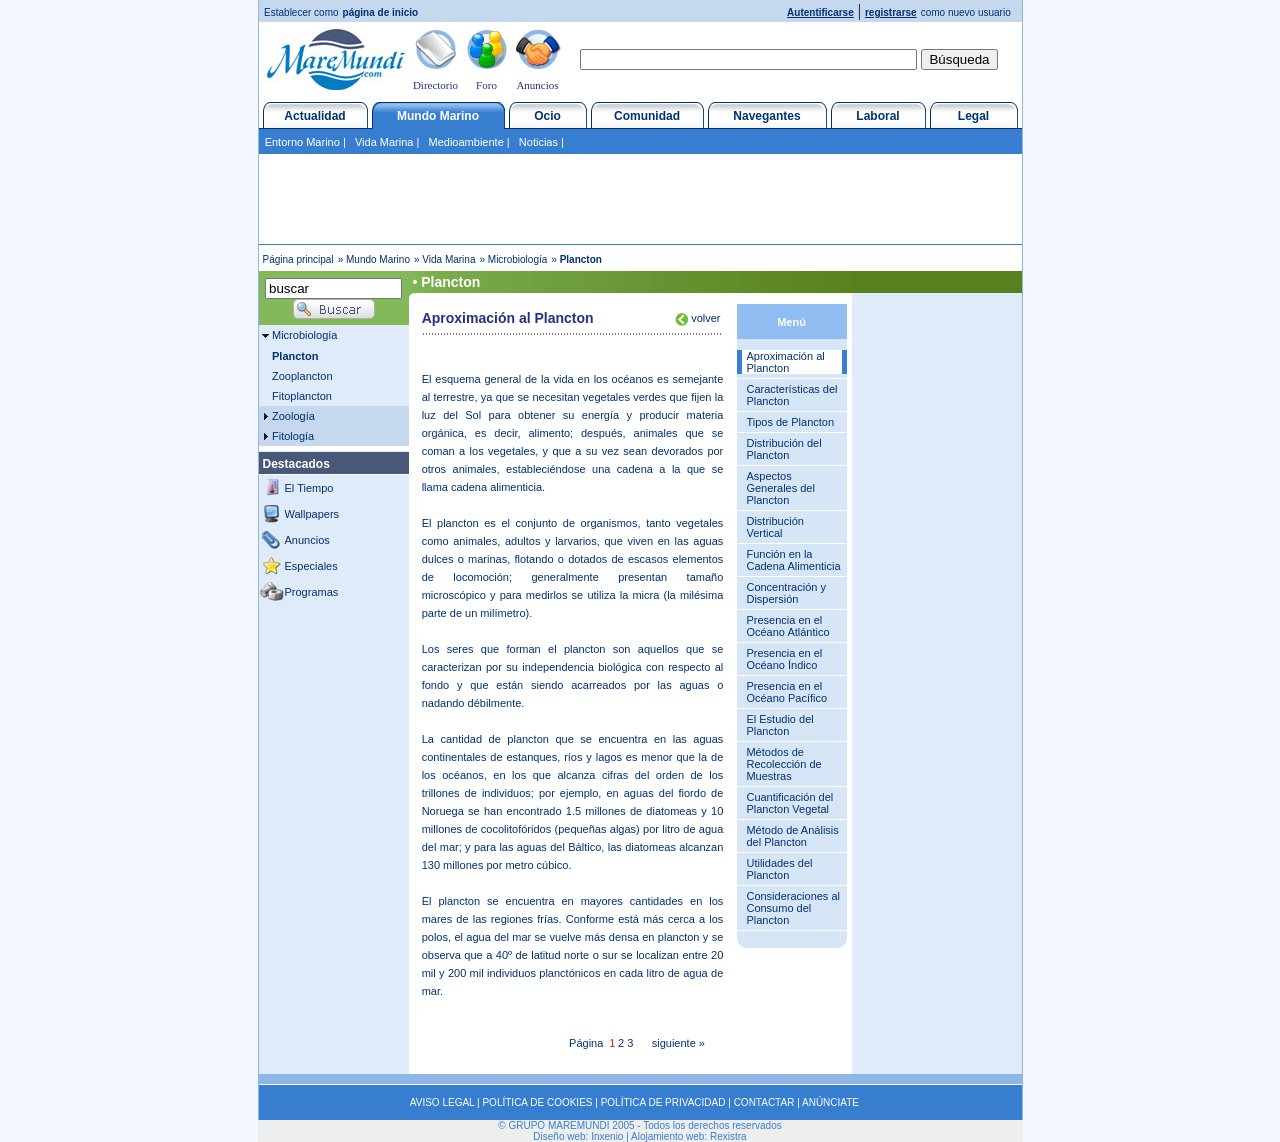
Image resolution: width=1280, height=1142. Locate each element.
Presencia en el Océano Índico (784, 659)
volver (704, 318)
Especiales (311, 566)
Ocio (547, 116)
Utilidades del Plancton (779, 869)
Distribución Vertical (774, 527)
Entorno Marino (302, 142)
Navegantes (766, 116)
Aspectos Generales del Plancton (780, 488)
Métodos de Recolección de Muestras (783, 764)
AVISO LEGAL (442, 1102)
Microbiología (517, 259)
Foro (486, 85)
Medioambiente (466, 142)
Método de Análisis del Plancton (792, 836)
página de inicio (381, 12)
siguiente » (678, 1043)
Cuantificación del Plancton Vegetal (789, 803)
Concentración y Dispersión (786, 593)
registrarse (891, 12)
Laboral (877, 116)
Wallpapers (312, 514)
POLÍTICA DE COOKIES (537, 1102)
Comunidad (647, 116)
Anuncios (537, 85)
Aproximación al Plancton (785, 362)
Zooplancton (302, 376)
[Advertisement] (640, 199)
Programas (312, 592)
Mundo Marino (438, 116)
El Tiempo (309, 488)
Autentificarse (820, 12)
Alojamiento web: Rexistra (689, 1136)
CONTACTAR (764, 1102)
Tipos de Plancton (790, 422)
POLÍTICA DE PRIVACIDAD (663, 1102)
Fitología (293, 436)
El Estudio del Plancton (779, 725)
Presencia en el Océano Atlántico (787, 626)
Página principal (298, 259)
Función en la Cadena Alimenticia (793, 560)
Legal (973, 116)
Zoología (293, 416)
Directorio (435, 85)
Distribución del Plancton (783, 449)
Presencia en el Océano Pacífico (786, 692)
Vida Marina (384, 142)
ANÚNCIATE (830, 1102)
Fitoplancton (302, 396)
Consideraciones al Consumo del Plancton (793, 908)
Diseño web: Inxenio (578, 1136)
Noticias (538, 142)
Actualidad (314, 116)
